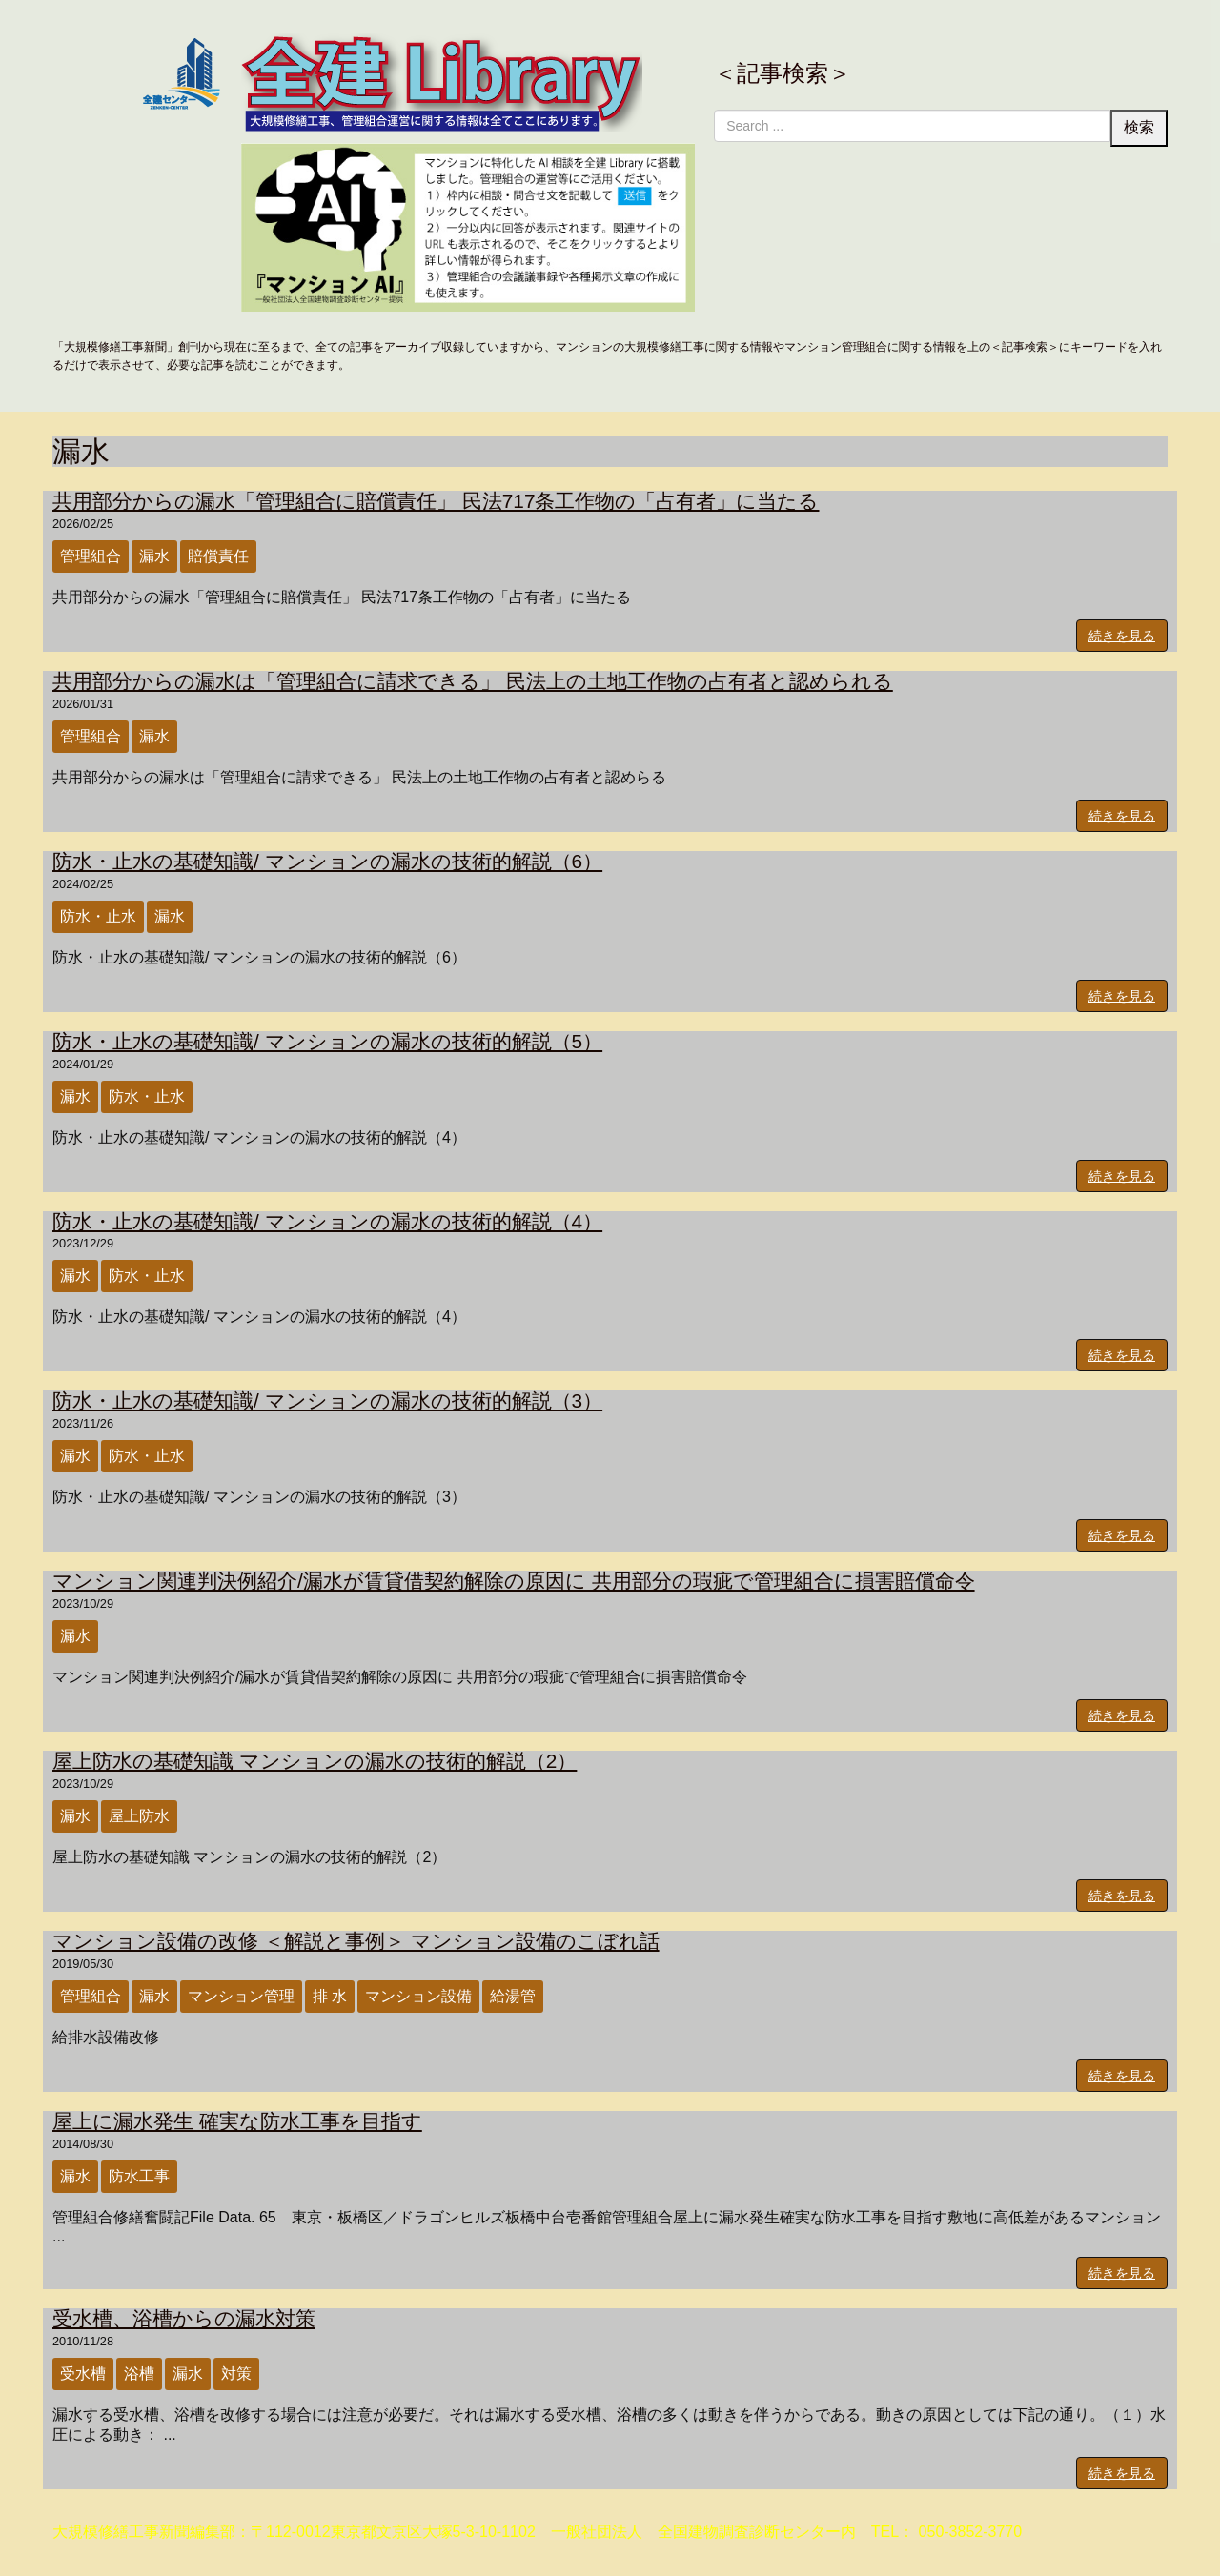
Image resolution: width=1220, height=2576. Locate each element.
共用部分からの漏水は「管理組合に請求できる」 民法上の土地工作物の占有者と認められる (472, 681)
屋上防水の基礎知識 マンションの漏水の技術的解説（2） (314, 1761)
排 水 (330, 1996)
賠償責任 (218, 556)
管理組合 (90, 556)
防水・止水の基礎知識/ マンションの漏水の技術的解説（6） (327, 861)
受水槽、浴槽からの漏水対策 (183, 2318)
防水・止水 (98, 916)
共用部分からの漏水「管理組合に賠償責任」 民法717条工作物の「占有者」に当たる (435, 501)
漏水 (154, 556)
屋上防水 (139, 1816)
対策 (236, 2373)
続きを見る (1121, 635)
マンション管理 (241, 1996)
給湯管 (513, 1996)
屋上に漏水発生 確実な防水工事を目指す (237, 2121)
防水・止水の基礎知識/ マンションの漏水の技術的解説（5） (327, 1041)
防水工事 (139, 2176)
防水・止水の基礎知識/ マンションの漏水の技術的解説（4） (327, 1221)
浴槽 (139, 2373)
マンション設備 (418, 1996)
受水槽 (83, 2373)
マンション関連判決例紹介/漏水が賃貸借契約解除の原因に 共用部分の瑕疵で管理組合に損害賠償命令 (513, 1581)
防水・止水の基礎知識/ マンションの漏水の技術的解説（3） (327, 1400)
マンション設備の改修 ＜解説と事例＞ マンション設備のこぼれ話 (356, 1941)
